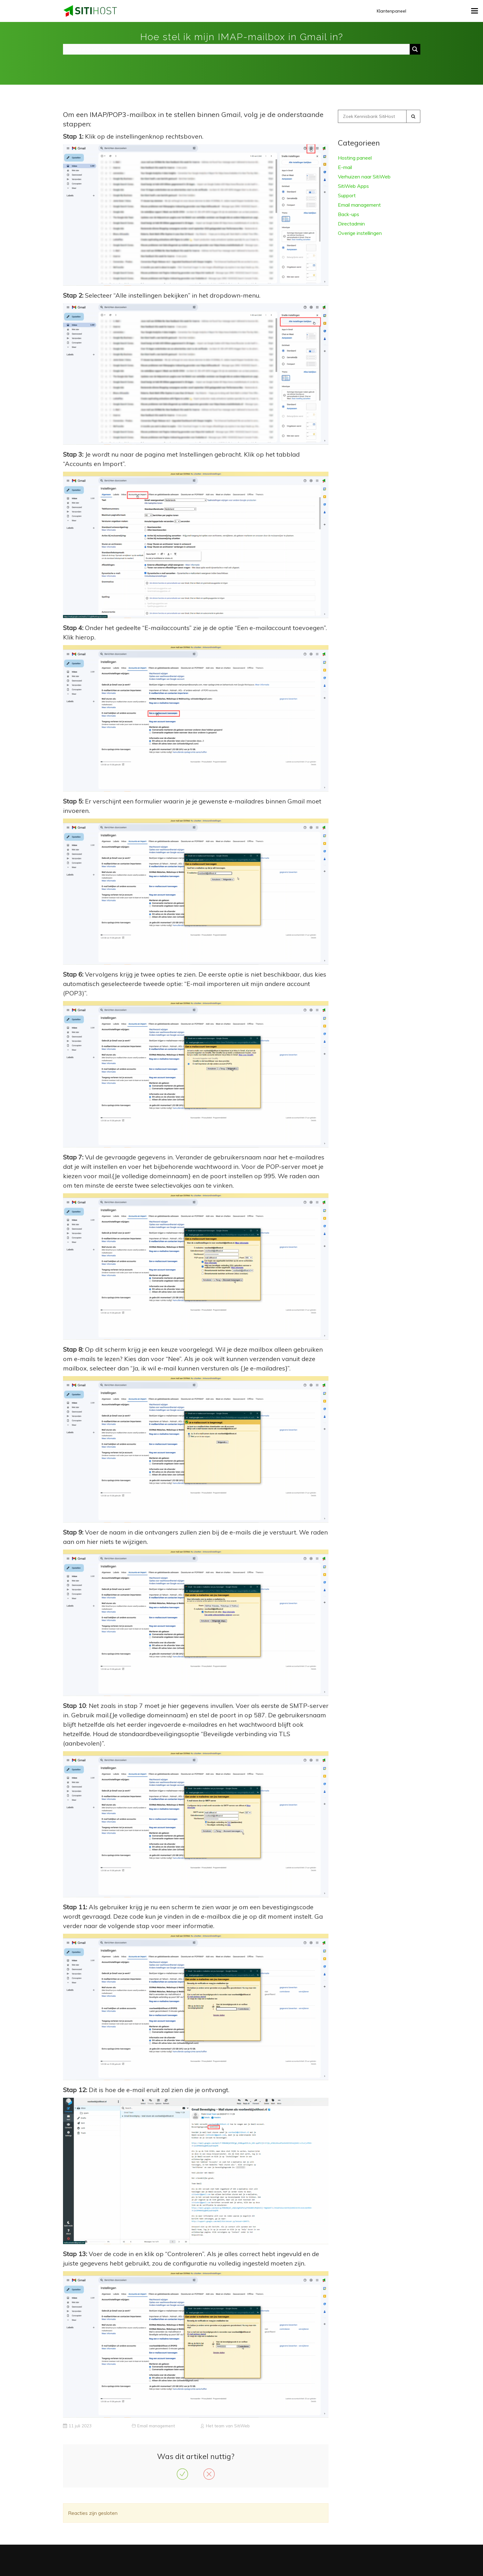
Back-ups (348, 214)
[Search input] (238, 49)
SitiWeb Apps (353, 186)
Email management (156, 2425)
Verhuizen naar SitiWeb (364, 176)
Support (347, 195)
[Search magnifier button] (415, 49)
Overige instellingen (360, 233)
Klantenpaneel (391, 11)
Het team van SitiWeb (228, 2425)
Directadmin (351, 223)
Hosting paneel (355, 158)
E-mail (345, 167)
